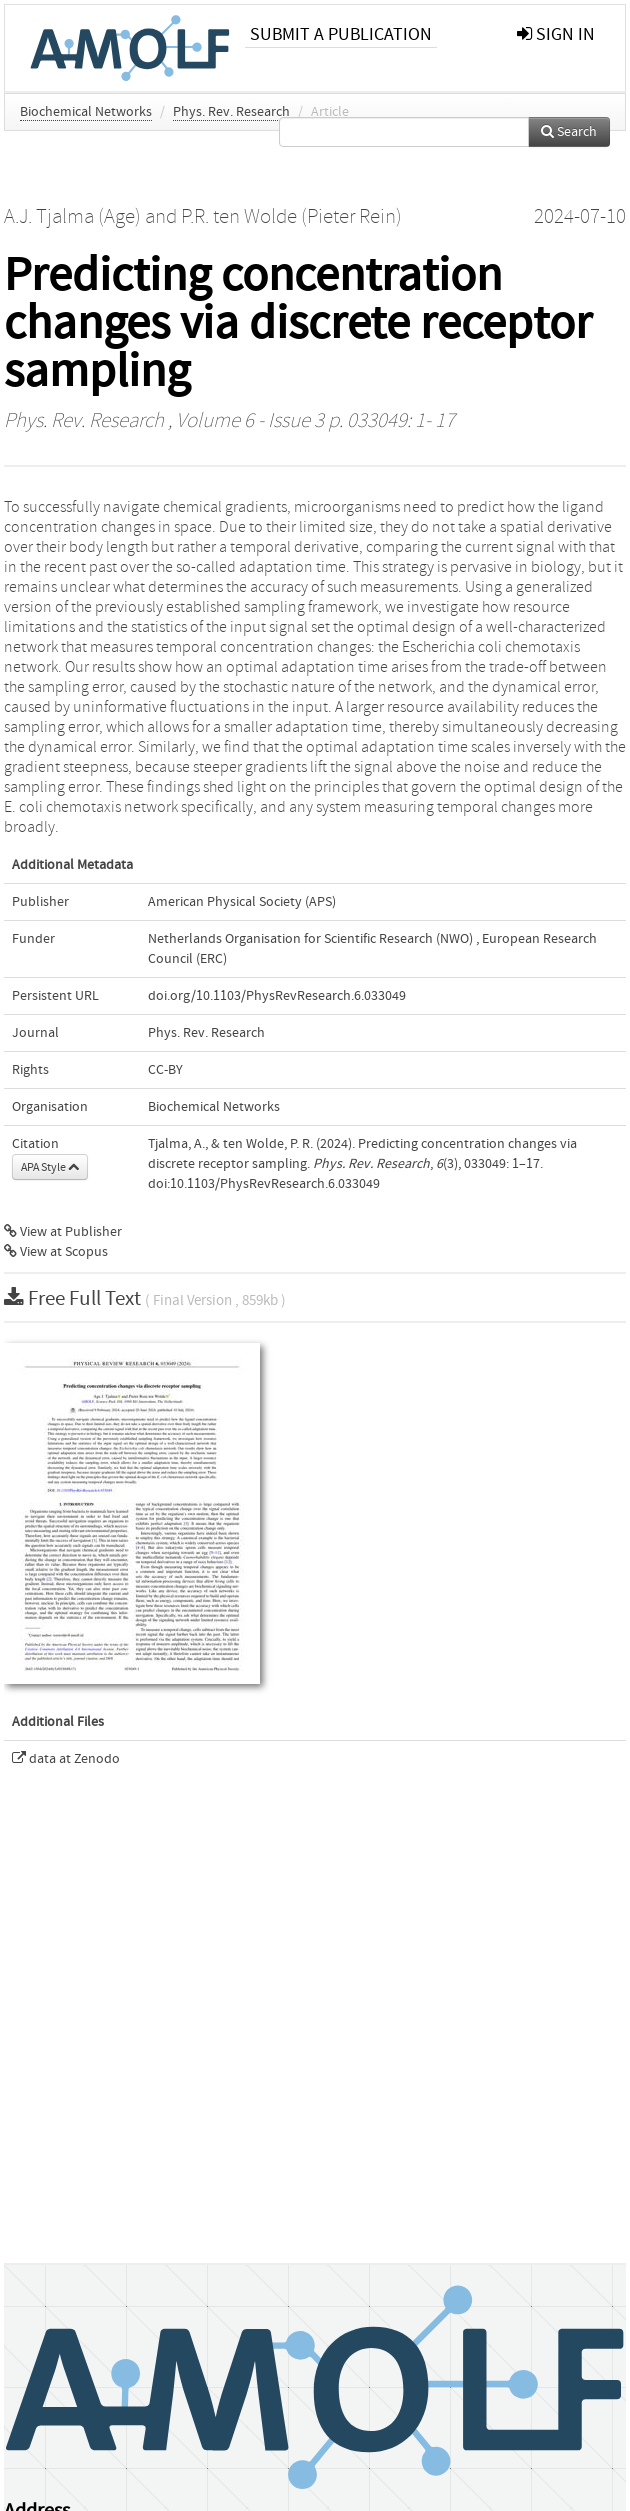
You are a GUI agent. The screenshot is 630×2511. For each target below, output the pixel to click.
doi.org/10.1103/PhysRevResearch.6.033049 (277, 996)
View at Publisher (63, 1232)
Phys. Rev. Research (231, 112)
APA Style (50, 1167)
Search (569, 132)
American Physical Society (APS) (242, 902)
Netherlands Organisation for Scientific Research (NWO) (310, 939)
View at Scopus (56, 1252)
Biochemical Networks (86, 112)
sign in (556, 34)
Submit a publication (341, 34)
